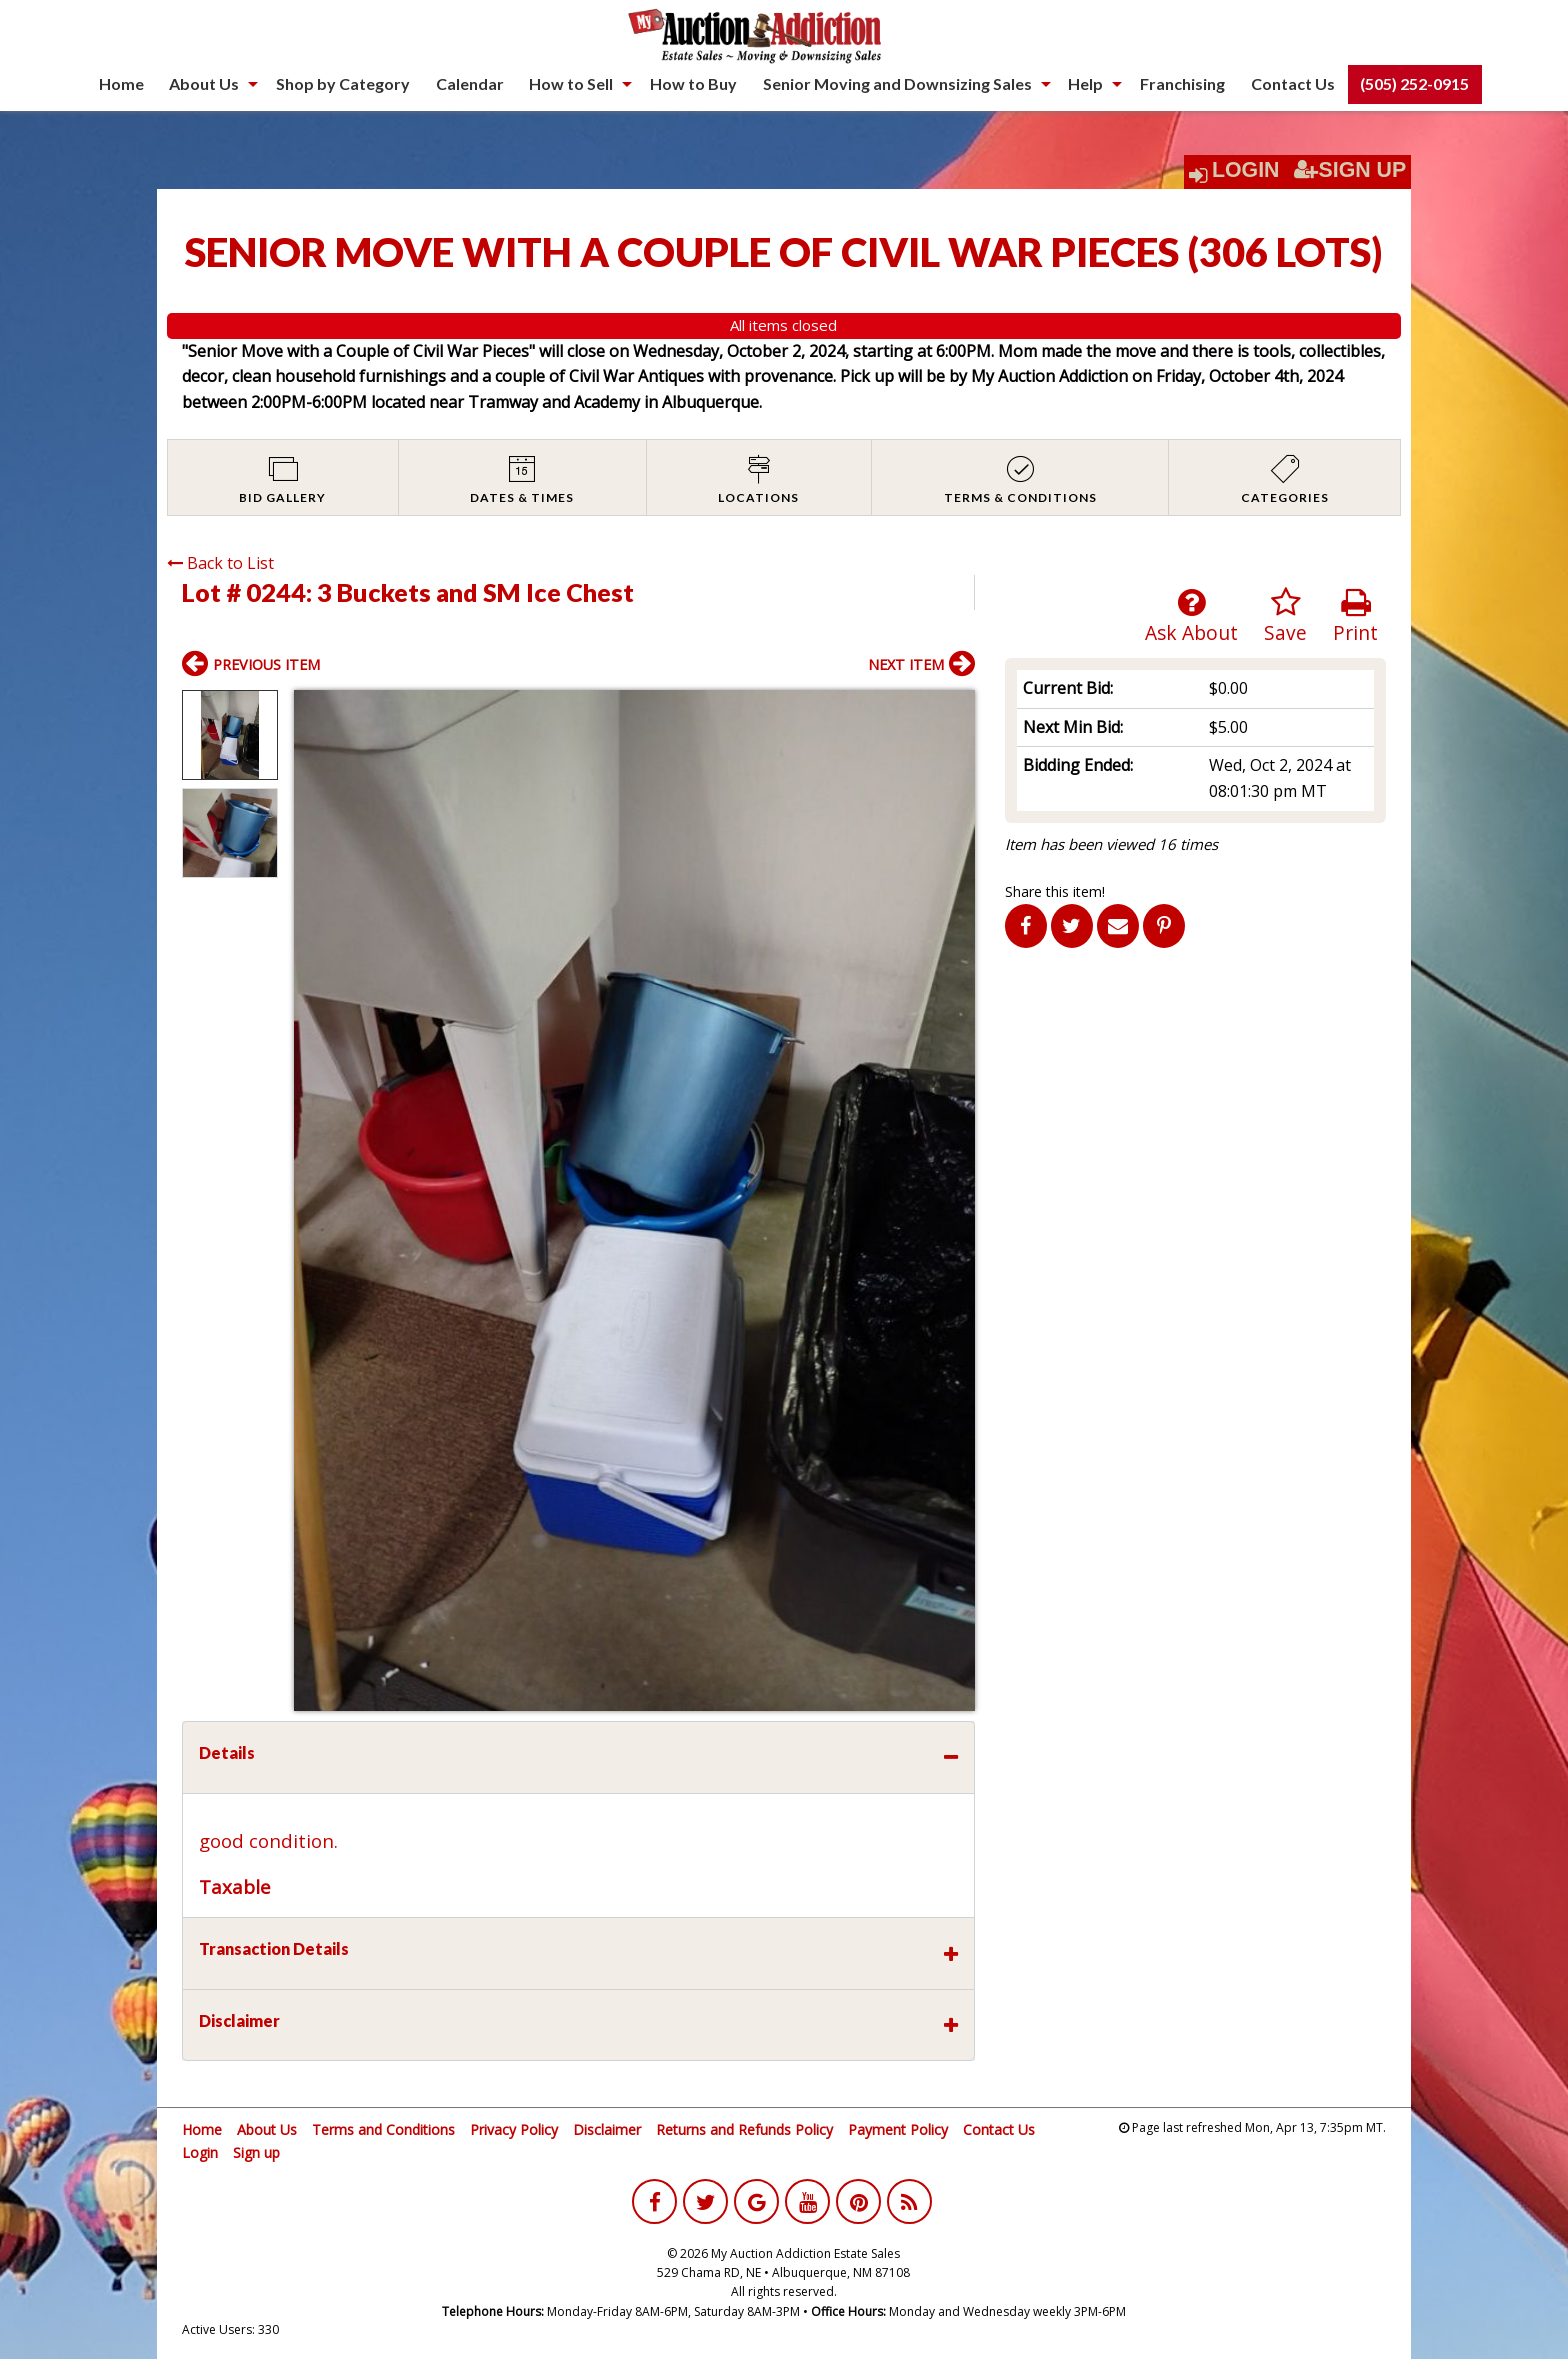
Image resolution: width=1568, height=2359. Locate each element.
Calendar (470, 83)
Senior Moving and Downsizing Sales (897, 83)
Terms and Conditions (383, 2129)
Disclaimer (607, 2129)
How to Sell (571, 83)
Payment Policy (898, 2129)
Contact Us (1293, 83)
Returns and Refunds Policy (744, 2129)
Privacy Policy (514, 2129)
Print (1355, 616)
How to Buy (693, 83)
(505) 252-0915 (1414, 83)
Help (1085, 83)
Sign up (256, 2152)
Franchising (1182, 83)
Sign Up (1350, 170)
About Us (204, 83)
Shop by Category (343, 83)
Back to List (220, 563)
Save (1285, 616)
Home (121, 83)
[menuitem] (121, 84)
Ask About (1191, 616)
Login (1246, 170)
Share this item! (1055, 891)
